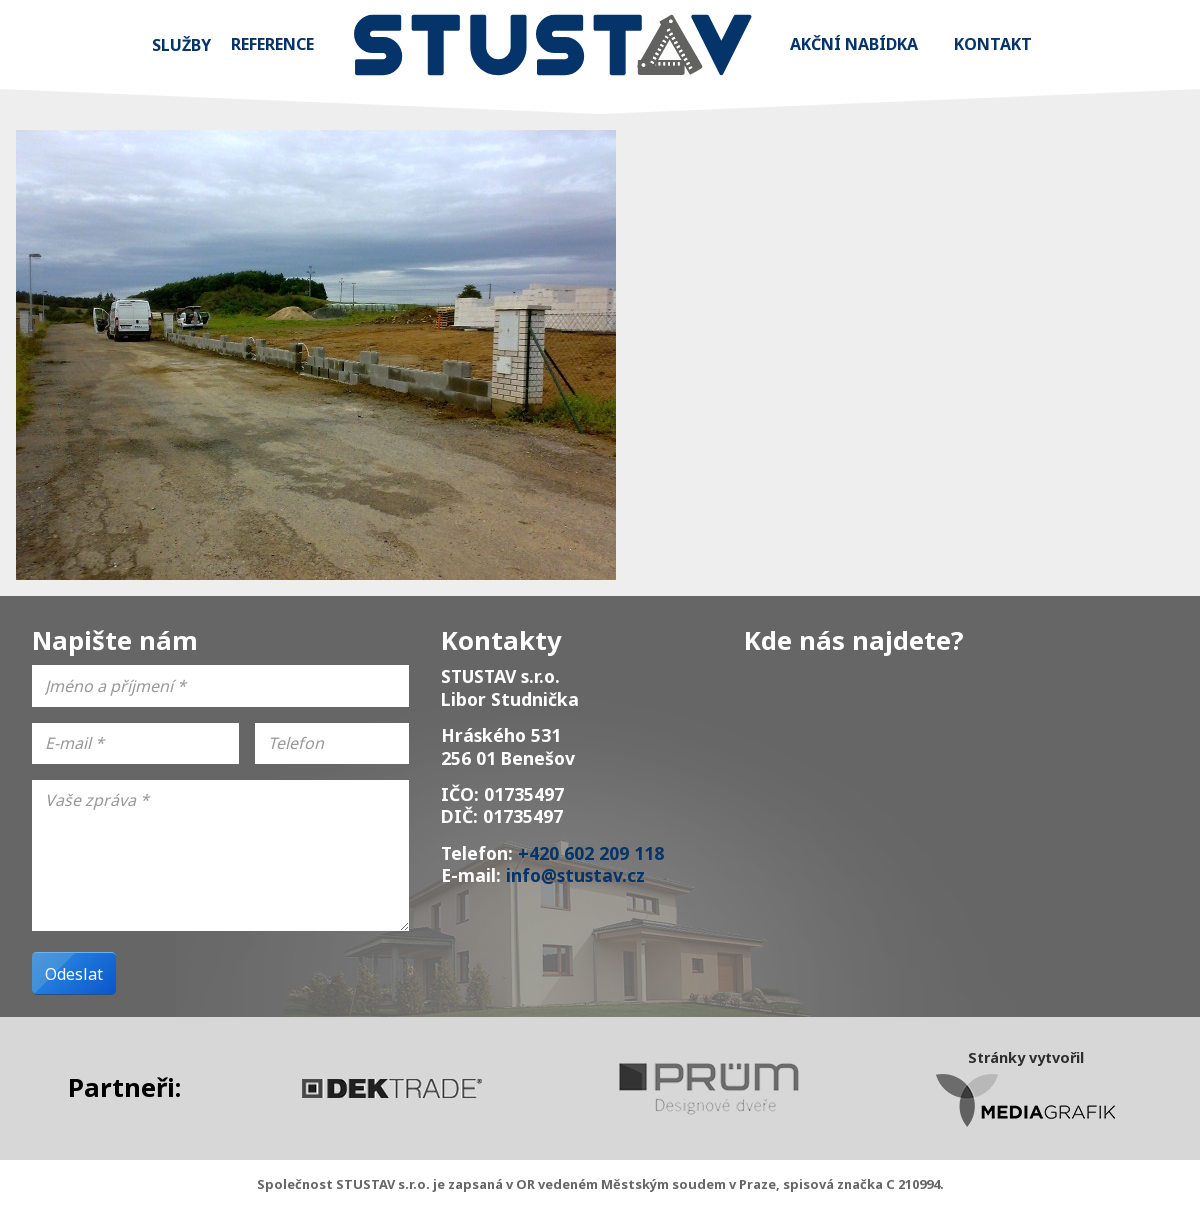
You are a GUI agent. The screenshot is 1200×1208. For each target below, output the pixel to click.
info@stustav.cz (575, 875)
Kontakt (993, 44)
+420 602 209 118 (591, 853)
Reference (272, 44)
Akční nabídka (854, 44)
